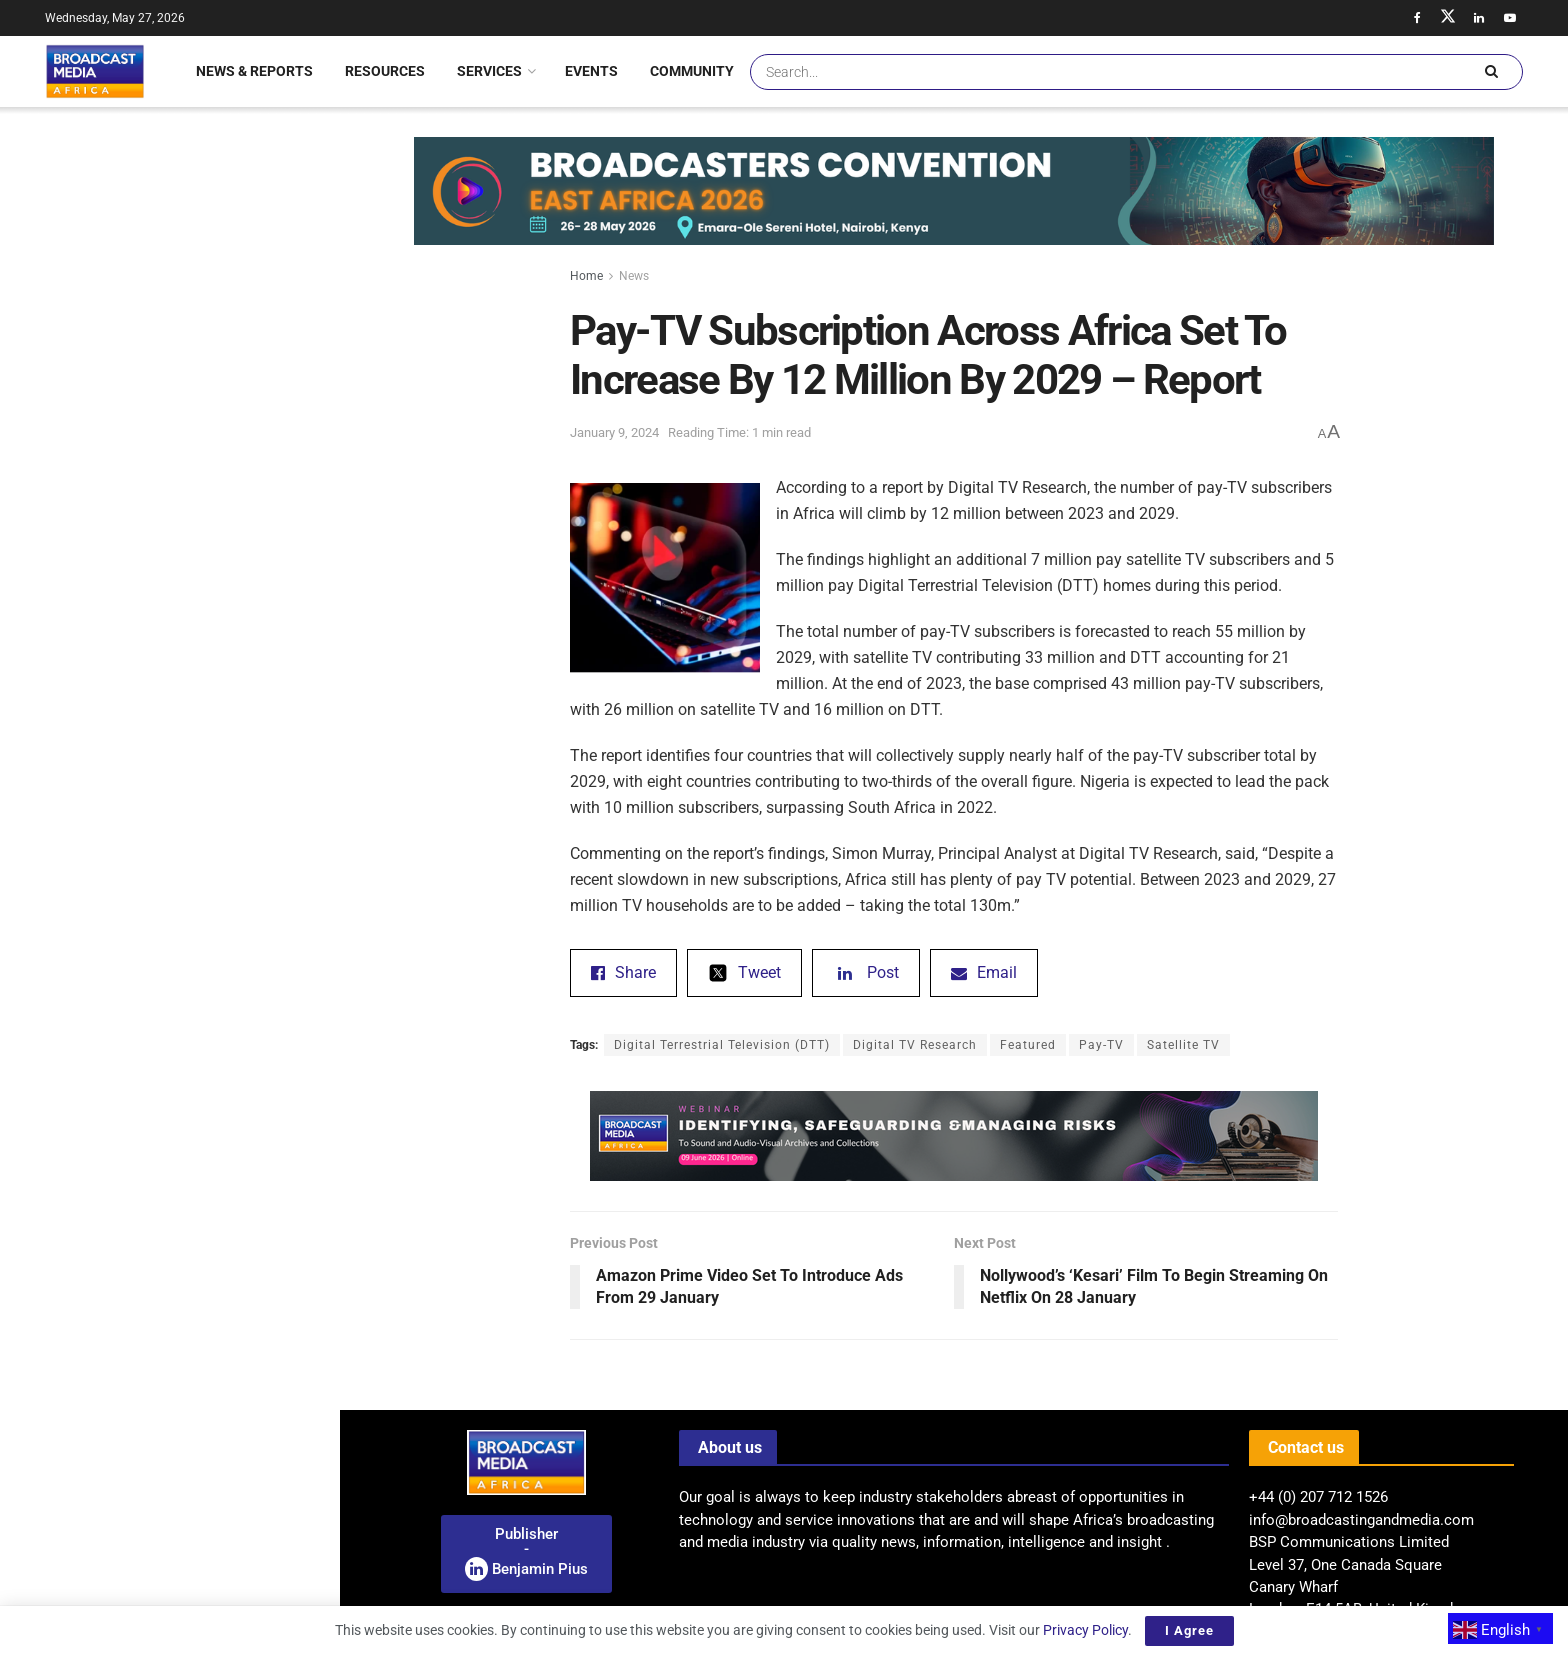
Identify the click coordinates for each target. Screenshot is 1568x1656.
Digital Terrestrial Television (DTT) (722, 1045)
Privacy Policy (1085, 1630)
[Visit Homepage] (95, 71)
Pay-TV (1101, 1045)
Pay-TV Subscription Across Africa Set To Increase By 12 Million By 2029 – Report (166, 204)
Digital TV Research (915, 1045)
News (634, 276)
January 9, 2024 (614, 432)
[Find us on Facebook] (1417, 18)
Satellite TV (1183, 1045)
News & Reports (254, 71)
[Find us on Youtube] (1510, 18)
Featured (1028, 1045)
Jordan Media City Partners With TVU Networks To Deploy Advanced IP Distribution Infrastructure (213, 483)
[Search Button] (1491, 72)
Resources (385, 71)
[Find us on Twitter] (1448, 18)
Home (586, 276)
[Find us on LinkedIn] (1479, 18)
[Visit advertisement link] (169, 853)
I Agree (1189, 1630)
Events (591, 71)
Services (489, 71)
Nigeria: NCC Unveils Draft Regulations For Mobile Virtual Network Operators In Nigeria (198, 1438)
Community (692, 71)
